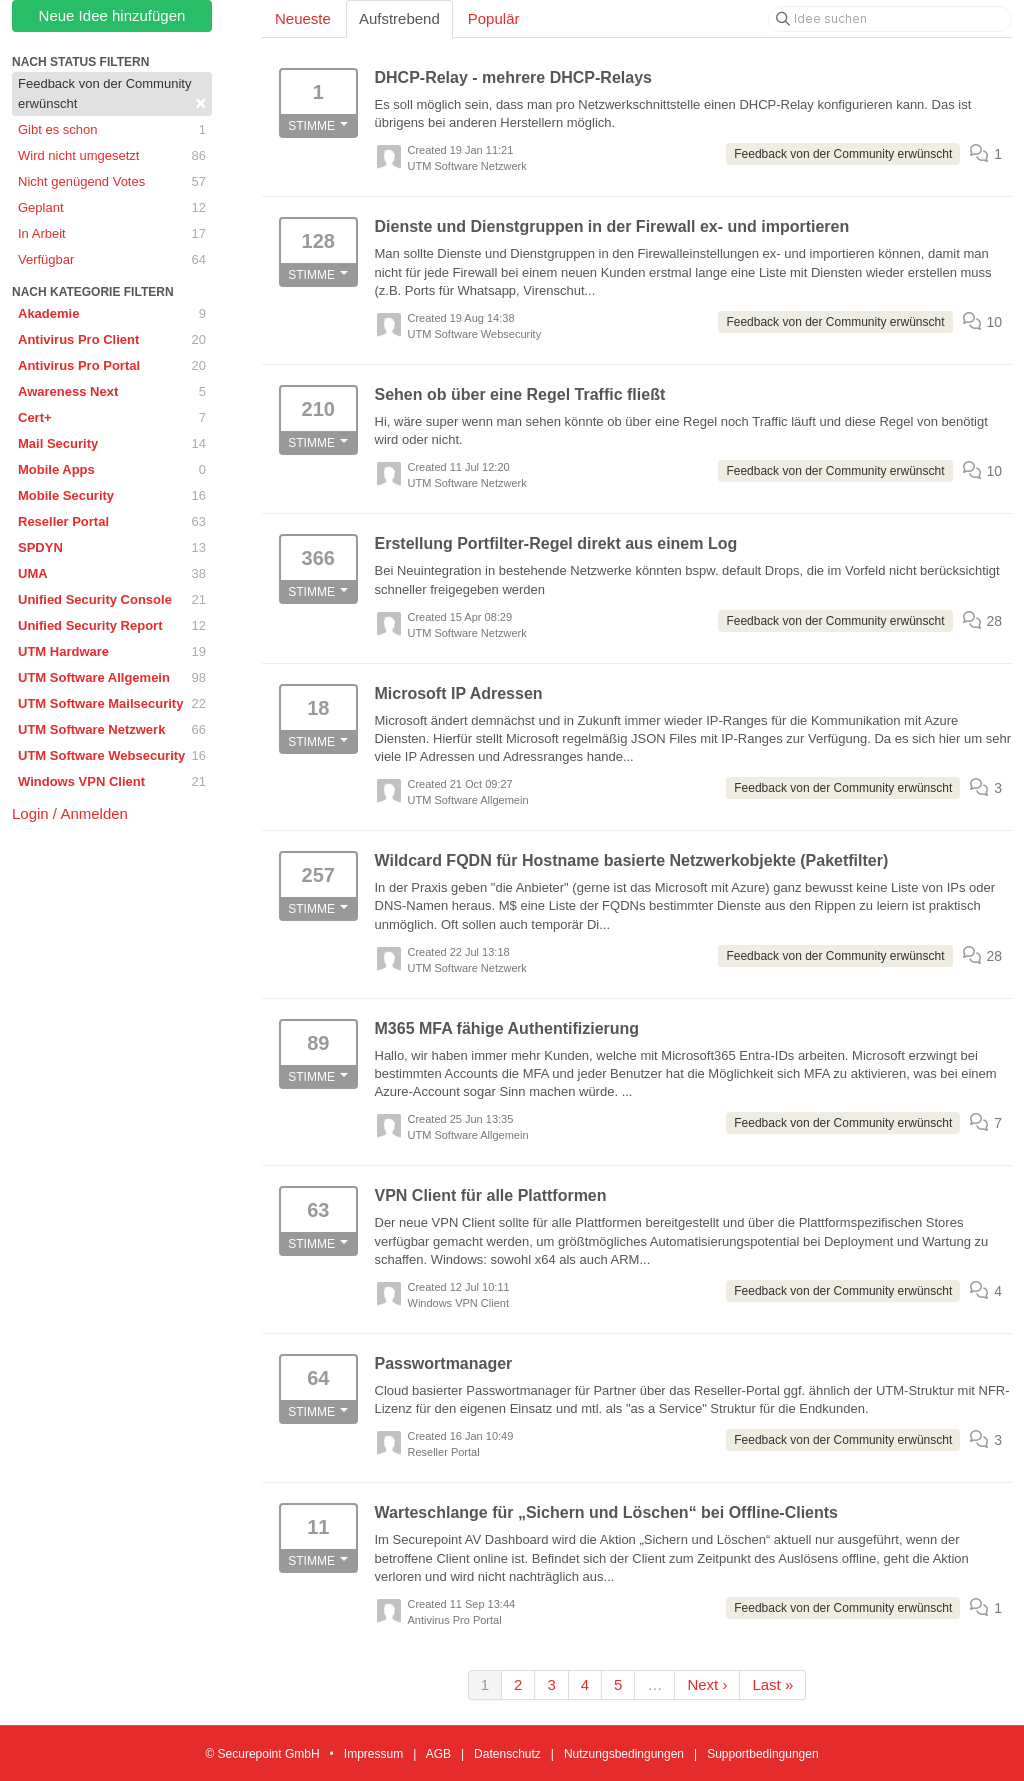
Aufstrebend (399, 18)
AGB (438, 1754)
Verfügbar (112, 260)
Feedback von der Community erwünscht (112, 94)
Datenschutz (507, 1754)
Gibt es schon (112, 130)
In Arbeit (112, 234)
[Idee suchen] (890, 19)
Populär (494, 18)
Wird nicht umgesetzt (112, 156)
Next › (707, 1684)
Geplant (112, 208)
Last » (772, 1684)
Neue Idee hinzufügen (112, 15)
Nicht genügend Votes (112, 182)
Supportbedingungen (762, 1754)
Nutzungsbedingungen (624, 1754)
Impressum (373, 1754)
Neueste (303, 18)
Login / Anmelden (70, 813)
